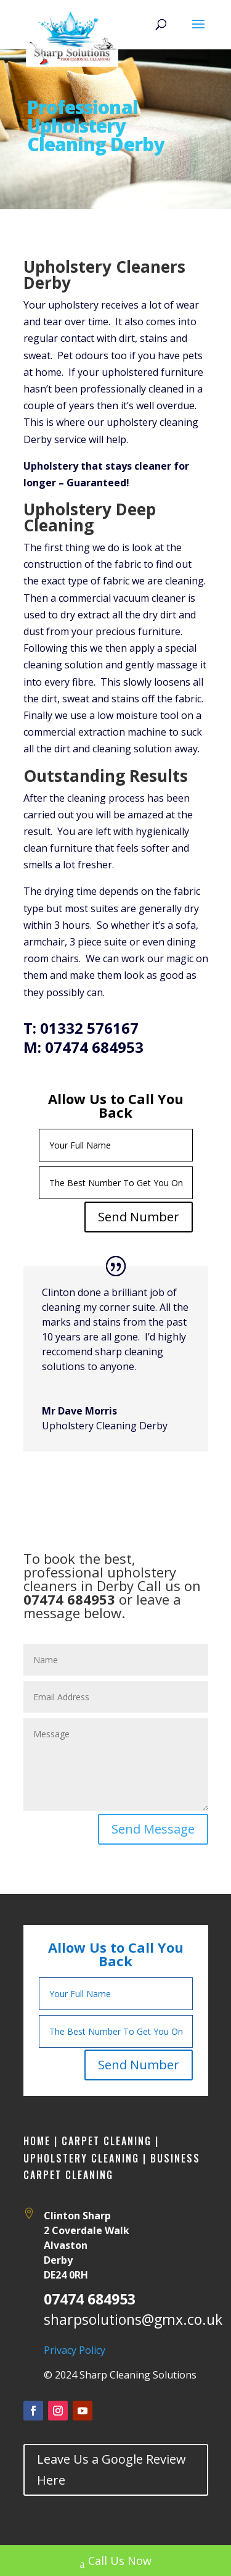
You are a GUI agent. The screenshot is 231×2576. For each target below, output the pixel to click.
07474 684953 (90, 2299)
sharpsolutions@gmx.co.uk (133, 2319)
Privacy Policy (74, 2350)
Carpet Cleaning (105, 2141)
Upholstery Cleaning (81, 2158)
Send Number (138, 1216)
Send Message (153, 1829)
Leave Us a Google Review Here (111, 2469)
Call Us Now (116, 2562)
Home (37, 2141)
